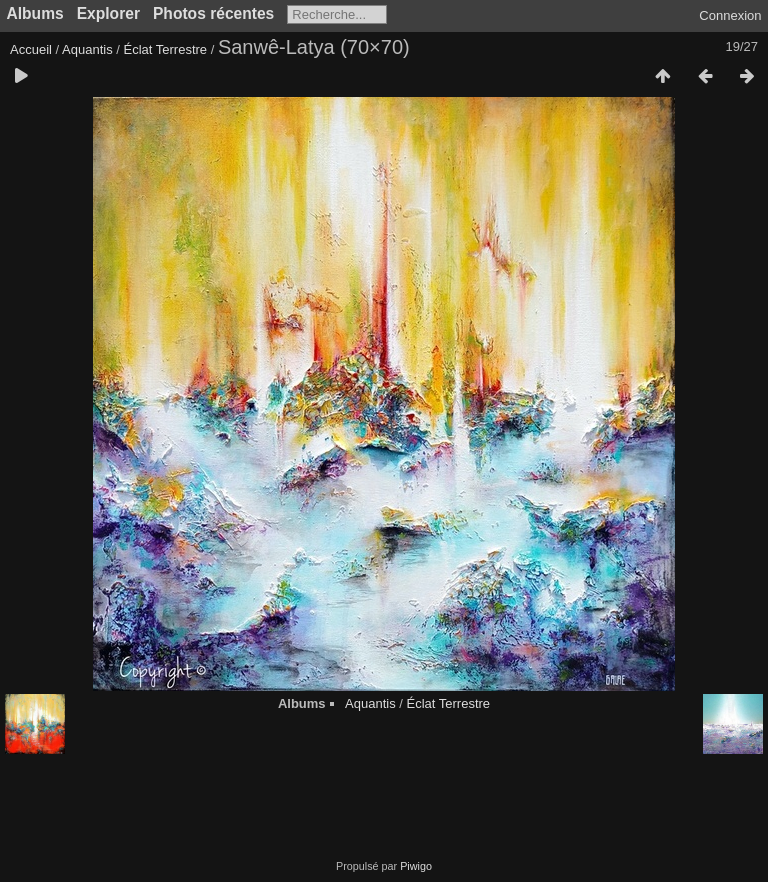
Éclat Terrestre (165, 49)
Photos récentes (213, 13)
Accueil (31, 49)
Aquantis (87, 49)
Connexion (730, 15)
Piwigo (416, 866)
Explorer (108, 13)
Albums (35, 13)
